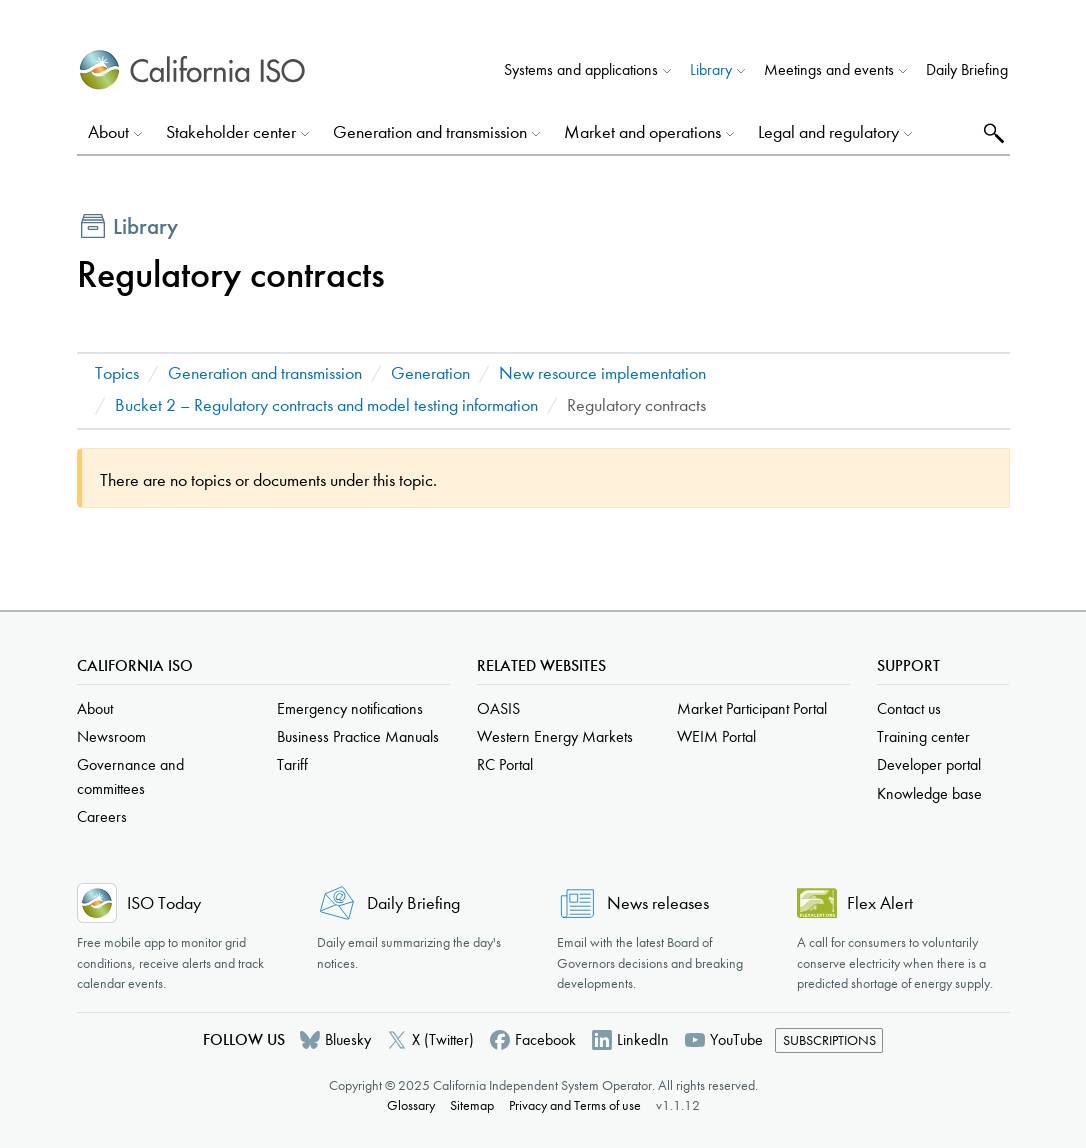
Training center (923, 736)
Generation (430, 373)
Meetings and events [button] (829, 69)
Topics (117, 373)
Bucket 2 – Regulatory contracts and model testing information (326, 405)
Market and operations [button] (642, 132)
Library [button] (711, 69)
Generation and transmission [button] (430, 132)
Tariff (292, 764)
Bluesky (348, 1039)
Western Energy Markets (555, 736)
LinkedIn (643, 1039)
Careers (102, 816)
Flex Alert (880, 903)
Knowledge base (929, 793)
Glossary (411, 1105)
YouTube (736, 1039)
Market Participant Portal (752, 708)
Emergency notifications (350, 708)
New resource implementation (602, 373)
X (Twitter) (443, 1039)
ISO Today (164, 903)
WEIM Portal (716, 736)
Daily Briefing (967, 69)
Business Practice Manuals (358, 736)
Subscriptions (829, 1040)
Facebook (545, 1039)
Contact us (909, 708)
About (95, 708)
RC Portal (505, 764)
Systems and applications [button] (581, 69)
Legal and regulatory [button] (828, 132)
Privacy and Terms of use (575, 1105)
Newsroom (111, 736)
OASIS (498, 708)
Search (991, 132)
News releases (658, 903)
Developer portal (929, 764)
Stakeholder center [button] (231, 132)
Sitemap (472, 1105)
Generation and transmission (265, 373)
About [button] (108, 132)
